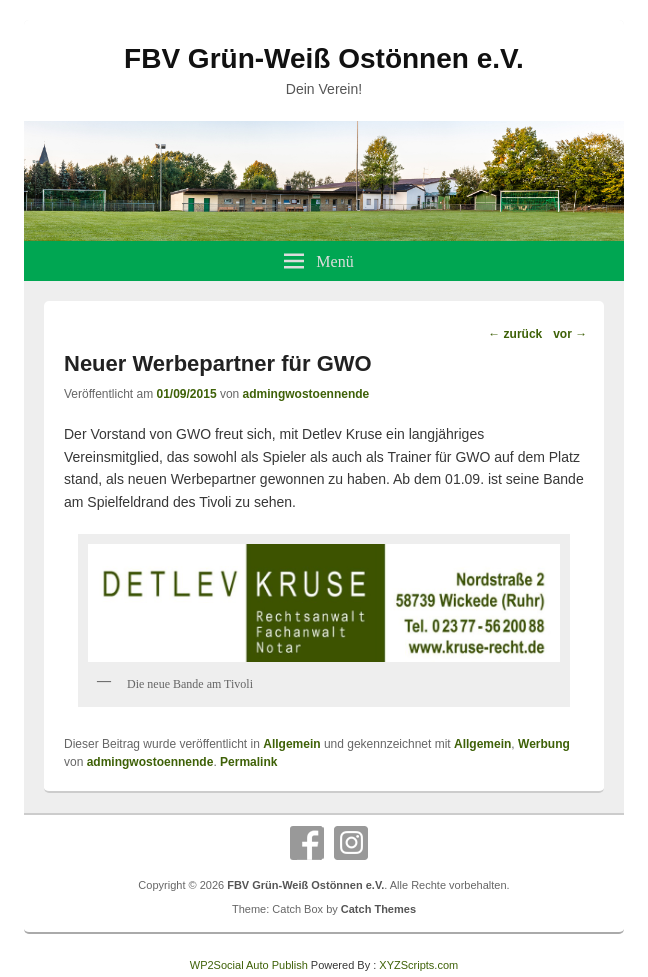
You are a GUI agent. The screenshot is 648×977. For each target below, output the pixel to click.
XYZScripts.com (418, 965)
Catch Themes (378, 909)
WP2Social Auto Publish (249, 965)
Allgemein (291, 744)
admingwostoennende (306, 394)
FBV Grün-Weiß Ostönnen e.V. (324, 58)
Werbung (544, 744)
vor (570, 334)
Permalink (248, 762)
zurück (515, 334)
